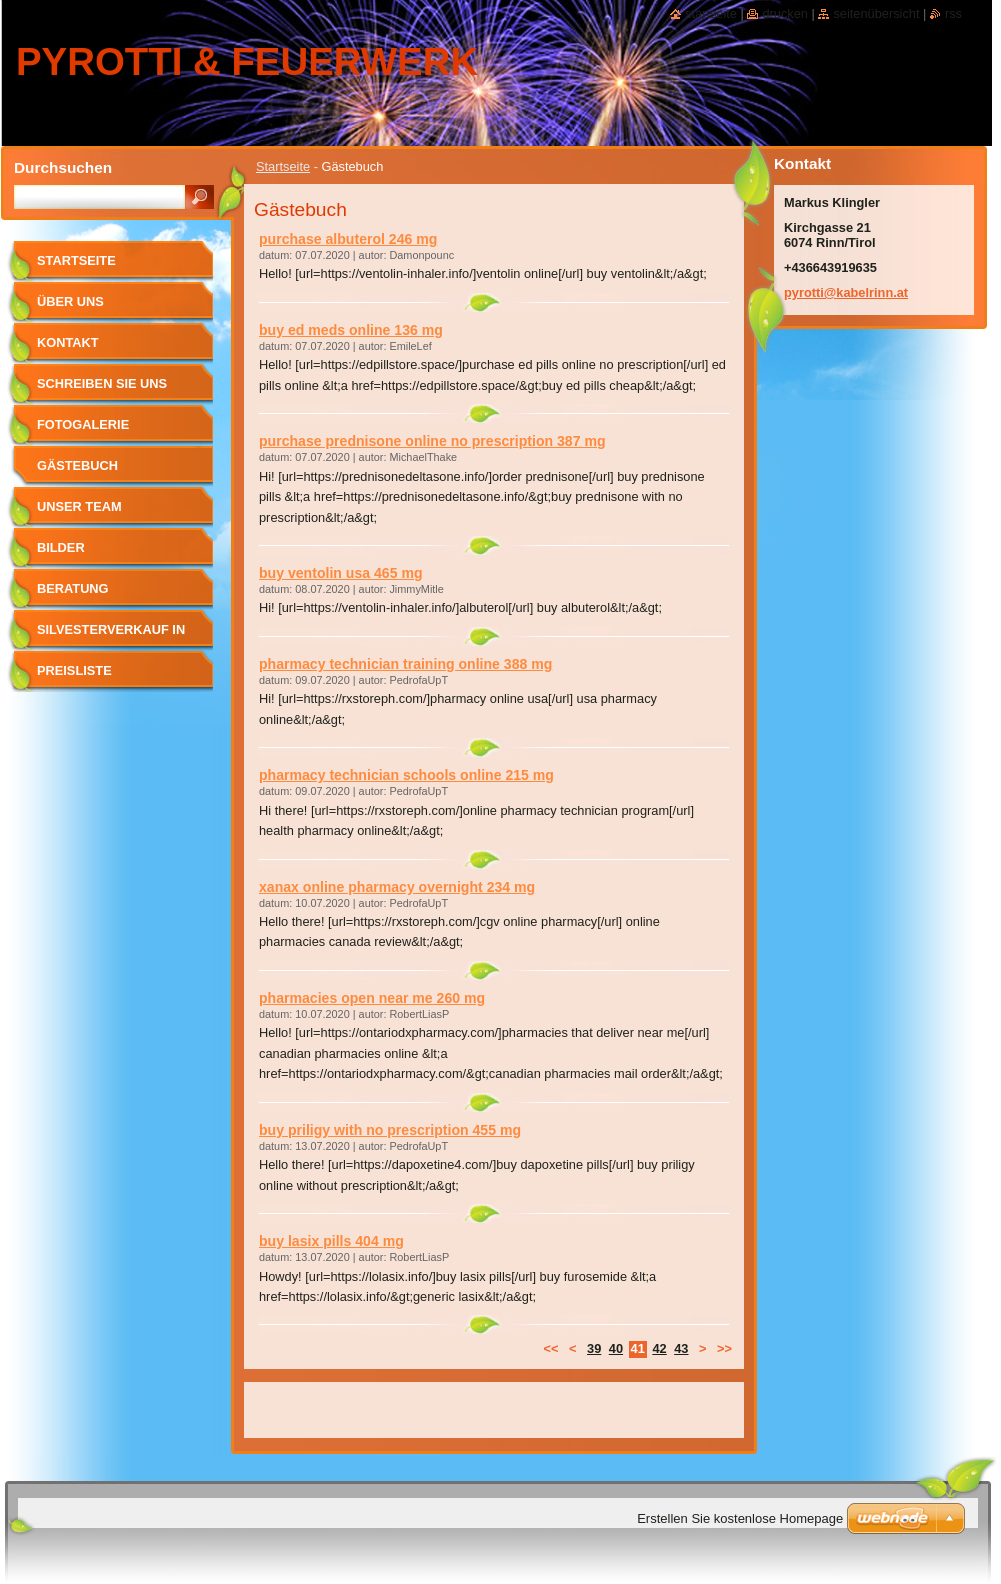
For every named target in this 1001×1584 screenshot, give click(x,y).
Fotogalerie (83, 424)
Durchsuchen (63, 167)
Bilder (61, 547)
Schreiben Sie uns (102, 383)
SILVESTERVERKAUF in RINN (111, 636)
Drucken (785, 13)
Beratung (73, 588)
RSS (953, 13)
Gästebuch (77, 465)
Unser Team (79, 506)
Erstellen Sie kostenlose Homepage (740, 1518)
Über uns (70, 301)
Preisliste (74, 670)
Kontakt (68, 342)
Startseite (283, 166)
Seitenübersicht (876, 13)
